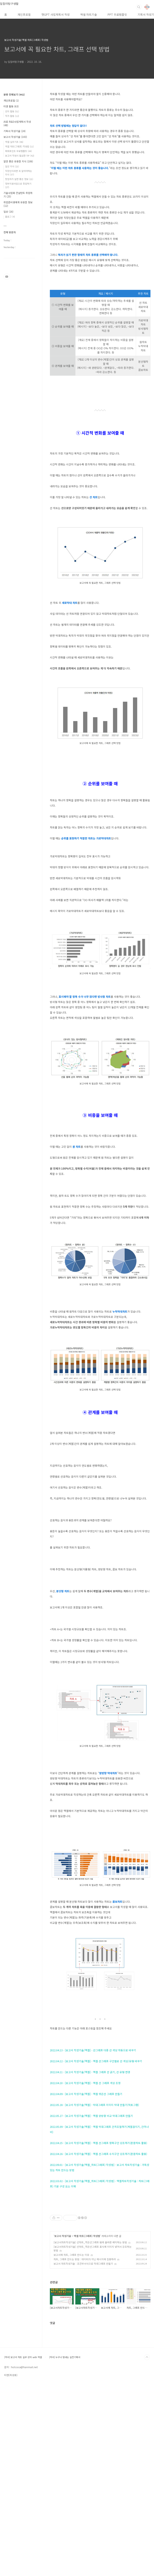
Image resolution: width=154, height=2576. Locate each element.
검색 (138, 7)
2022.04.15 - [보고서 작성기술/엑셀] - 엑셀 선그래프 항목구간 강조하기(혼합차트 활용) (98, 2226)
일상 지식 (12, 166)
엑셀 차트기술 (88, 14)
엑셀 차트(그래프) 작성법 (87, 2427)
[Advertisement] (100, 1123)
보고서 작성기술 (62, 2427)
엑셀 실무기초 (14, 142)
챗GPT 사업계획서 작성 (55, 14)
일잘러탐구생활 (9, 3)
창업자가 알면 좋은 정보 (19, 179)
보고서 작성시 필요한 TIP (19, 155)
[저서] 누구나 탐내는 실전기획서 (64, 2548)
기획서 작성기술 (15, 131)
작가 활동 (12, 116)
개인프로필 (24, 14)
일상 (8, 211)
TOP (147, 2548)
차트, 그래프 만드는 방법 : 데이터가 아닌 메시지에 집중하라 (85, 2450)
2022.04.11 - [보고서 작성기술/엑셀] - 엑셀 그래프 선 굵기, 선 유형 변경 (90, 2155)
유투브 (7, 276)
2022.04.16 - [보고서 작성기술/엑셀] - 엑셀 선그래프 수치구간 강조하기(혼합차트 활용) (98, 2237)
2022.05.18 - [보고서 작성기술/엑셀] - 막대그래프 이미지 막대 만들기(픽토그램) (94, 2188)
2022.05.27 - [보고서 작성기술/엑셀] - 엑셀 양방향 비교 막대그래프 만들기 (91, 2199)
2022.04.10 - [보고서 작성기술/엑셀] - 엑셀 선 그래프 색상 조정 (85, 2166)
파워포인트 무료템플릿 (18, 151)
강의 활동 (12, 111)
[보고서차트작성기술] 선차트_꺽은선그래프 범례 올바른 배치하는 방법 (90, 2433)
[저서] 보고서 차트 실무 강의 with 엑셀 (23, 2548)
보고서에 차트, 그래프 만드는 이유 (71, 2446)
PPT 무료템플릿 (117, 14)
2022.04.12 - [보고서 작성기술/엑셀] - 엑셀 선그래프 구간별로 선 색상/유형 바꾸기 (96, 2145)
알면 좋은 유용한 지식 (18, 161)
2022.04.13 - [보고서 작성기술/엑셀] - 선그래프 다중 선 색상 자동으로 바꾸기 (93, 2134)
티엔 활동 (11, 106)
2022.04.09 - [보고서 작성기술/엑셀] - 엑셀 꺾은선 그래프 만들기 (86, 2177)
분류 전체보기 (14, 94)
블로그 (10, 216)
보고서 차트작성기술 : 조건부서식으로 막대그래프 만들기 (83, 2454)
